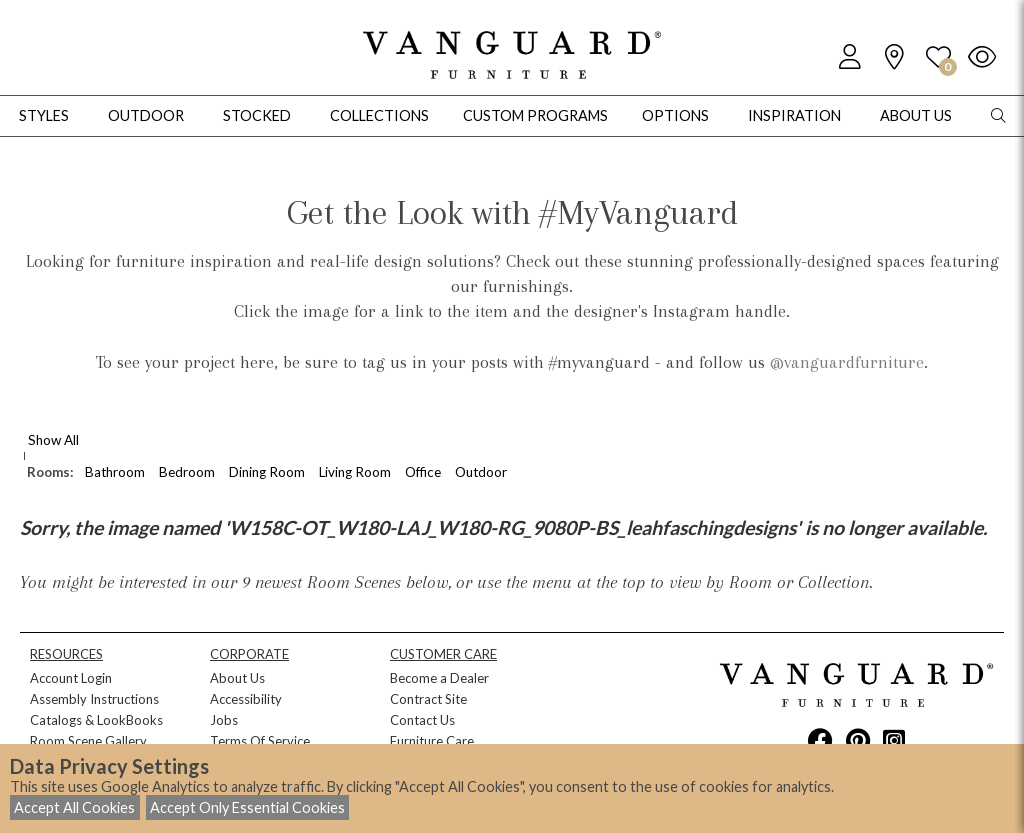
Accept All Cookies (74, 807)
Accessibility (246, 699)
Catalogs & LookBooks (96, 720)
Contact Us (422, 720)
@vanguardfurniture (847, 362)
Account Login (71, 678)
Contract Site (428, 699)
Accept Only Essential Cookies (247, 807)
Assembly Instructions (94, 699)
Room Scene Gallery (88, 741)
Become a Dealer (439, 678)
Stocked (257, 115)
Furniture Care (432, 741)
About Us (237, 678)
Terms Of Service (260, 741)
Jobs (224, 720)
